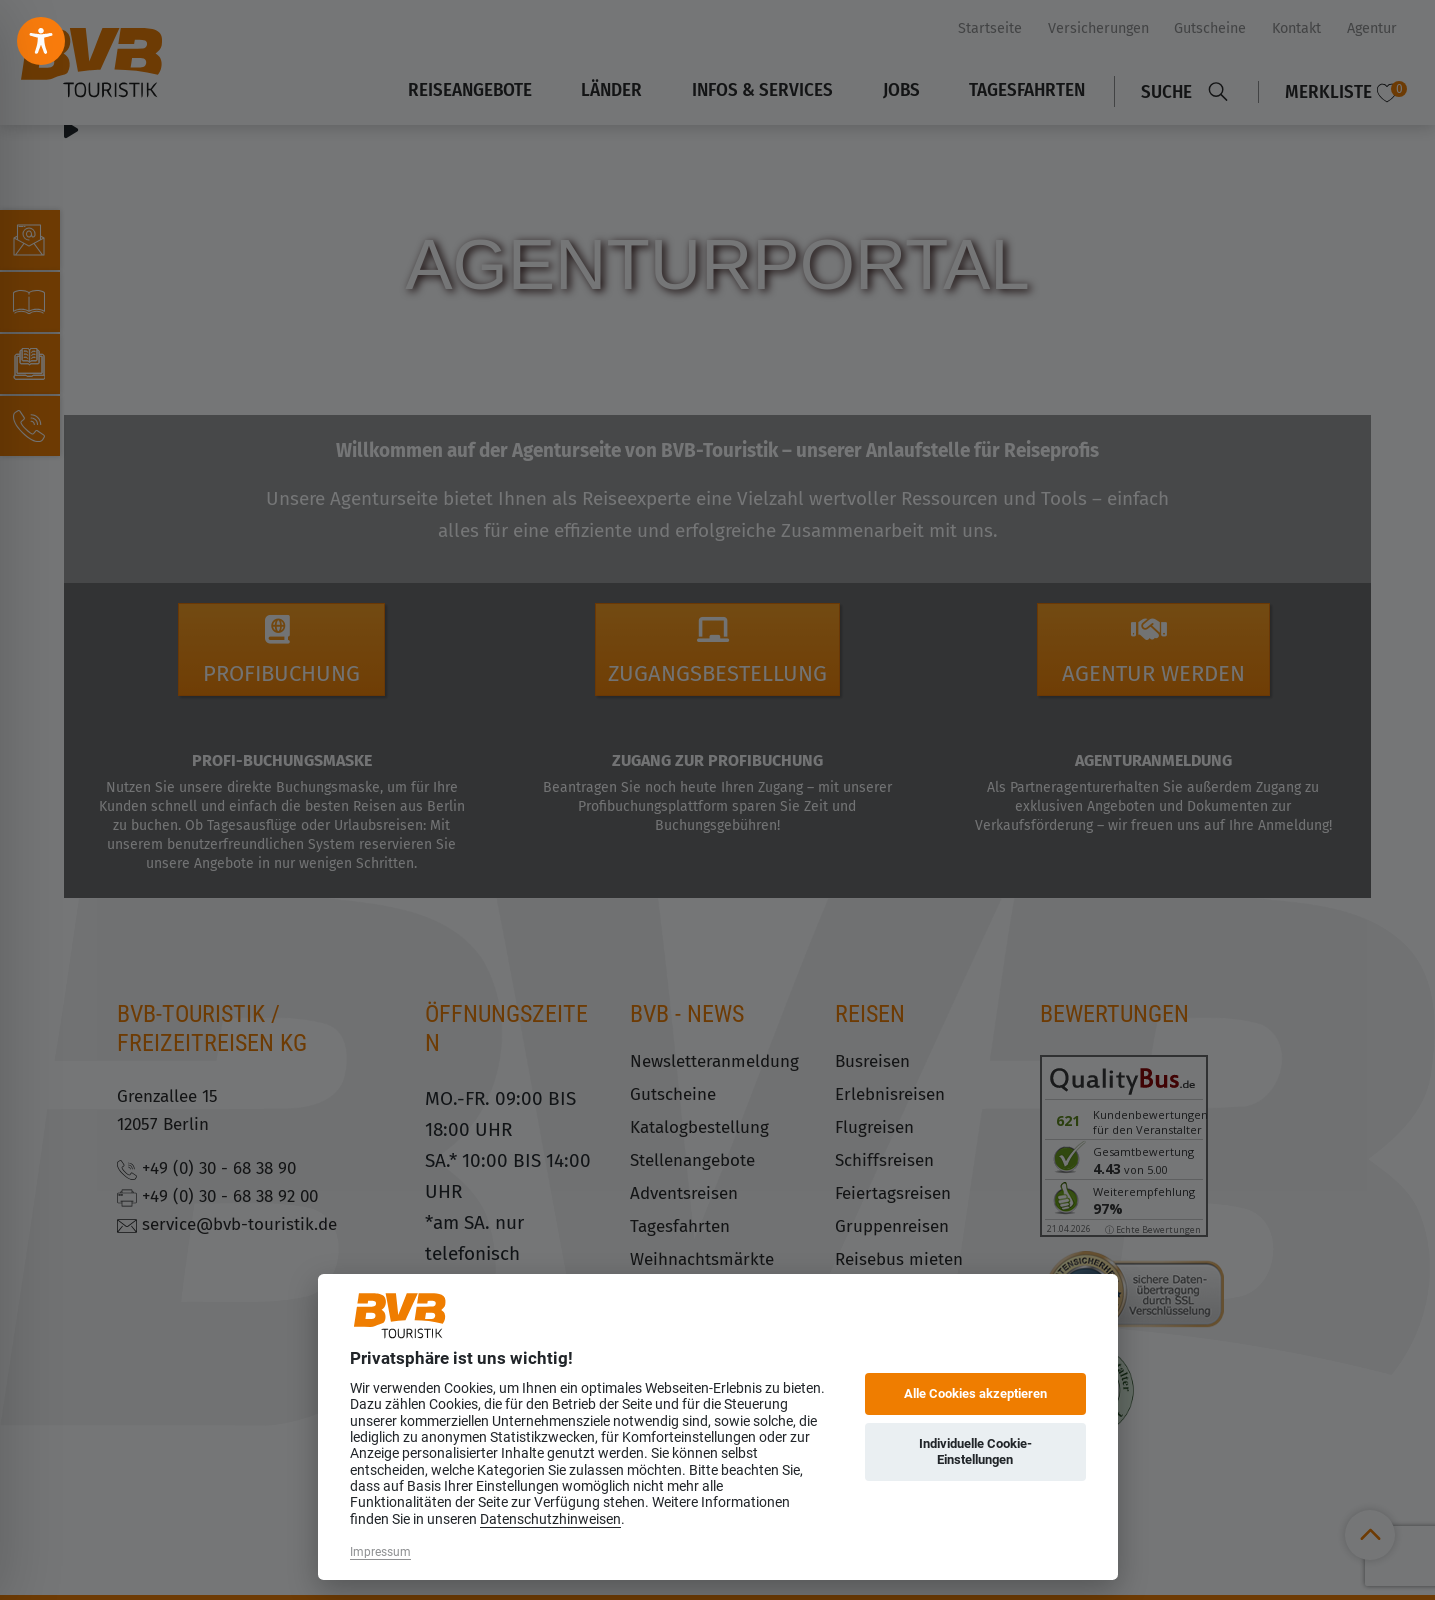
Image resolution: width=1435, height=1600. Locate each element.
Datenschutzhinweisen (550, 1519)
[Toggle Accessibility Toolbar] (41, 41)
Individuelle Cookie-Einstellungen (975, 1451)
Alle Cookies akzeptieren (975, 1393)
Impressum (380, 1552)
